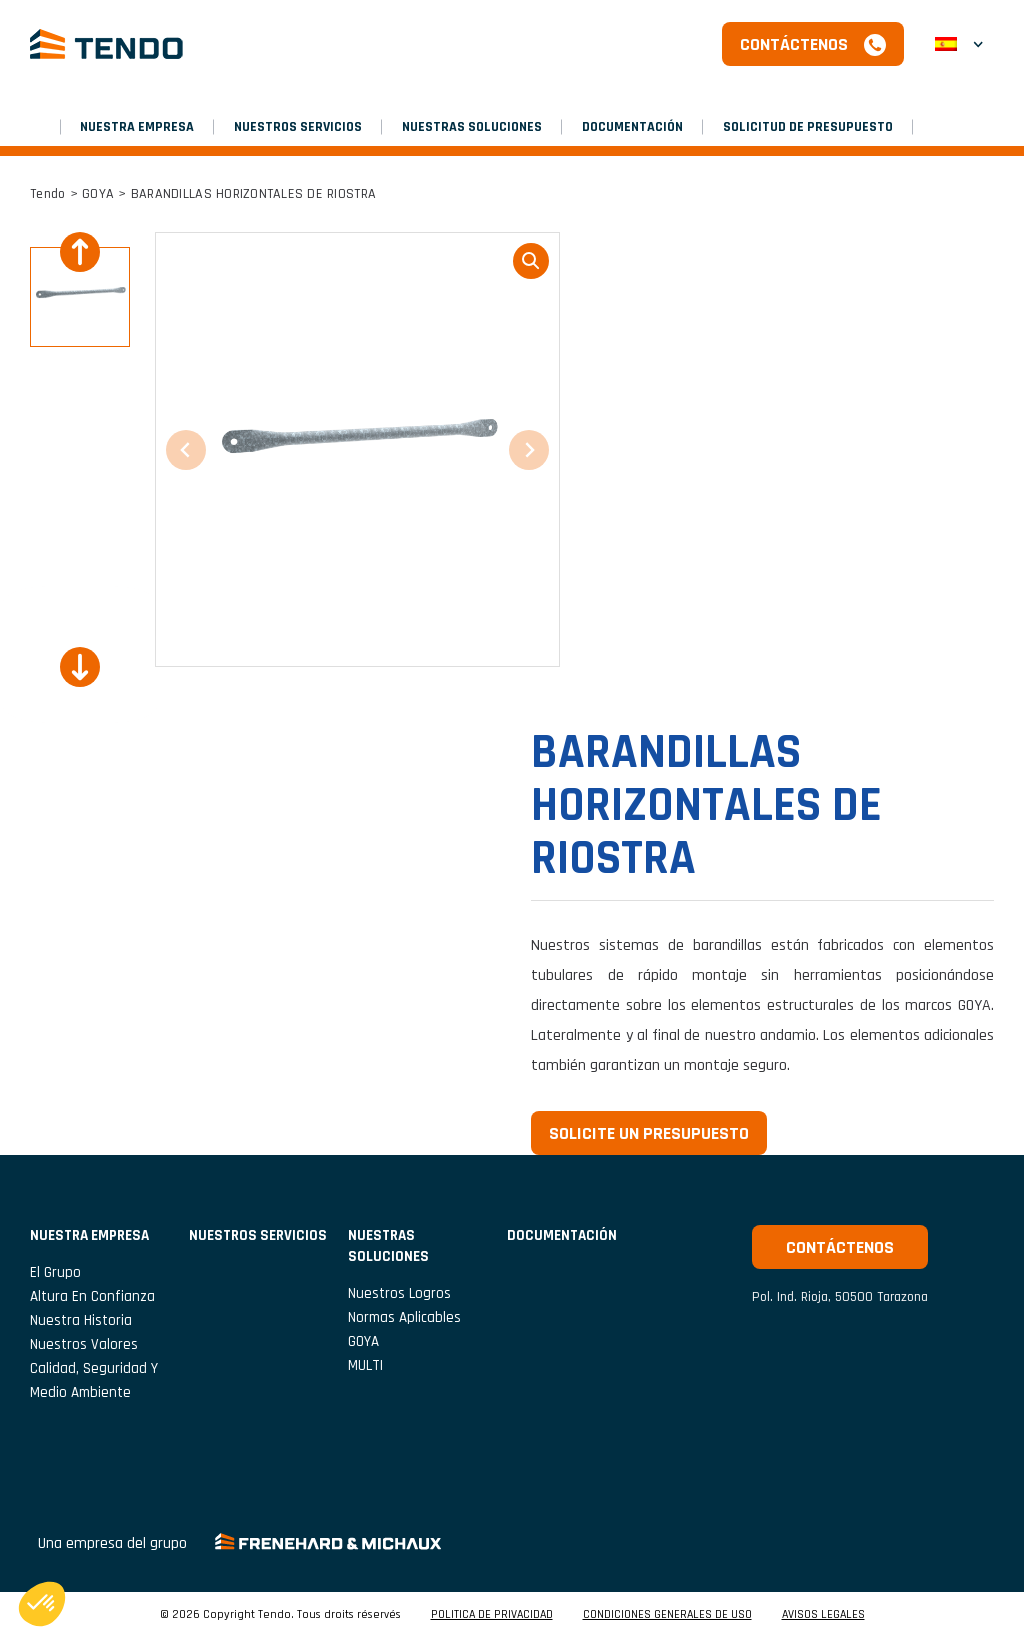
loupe (531, 261)
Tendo (47, 194)
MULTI (365, 1365)
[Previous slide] (80, 252)
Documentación (632, 127)
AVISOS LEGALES (823, 1615)
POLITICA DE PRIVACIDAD (492, 1615)
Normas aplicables (404, 1317)
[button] (959, 44)
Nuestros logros (399, 1293)
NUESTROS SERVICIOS (298, 127)
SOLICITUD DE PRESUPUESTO (808, 127)
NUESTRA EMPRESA (137, 127)
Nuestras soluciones (472, 127)
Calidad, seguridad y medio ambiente (94, 1380)
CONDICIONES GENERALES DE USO (667, 1615)
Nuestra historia (81, 1320)
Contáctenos (794, 44)
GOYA (98, 194)
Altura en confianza (92, 1296)
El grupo (55, 1272)
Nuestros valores (84, 1344)
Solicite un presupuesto (649, 1133)
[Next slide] (80, 667)
